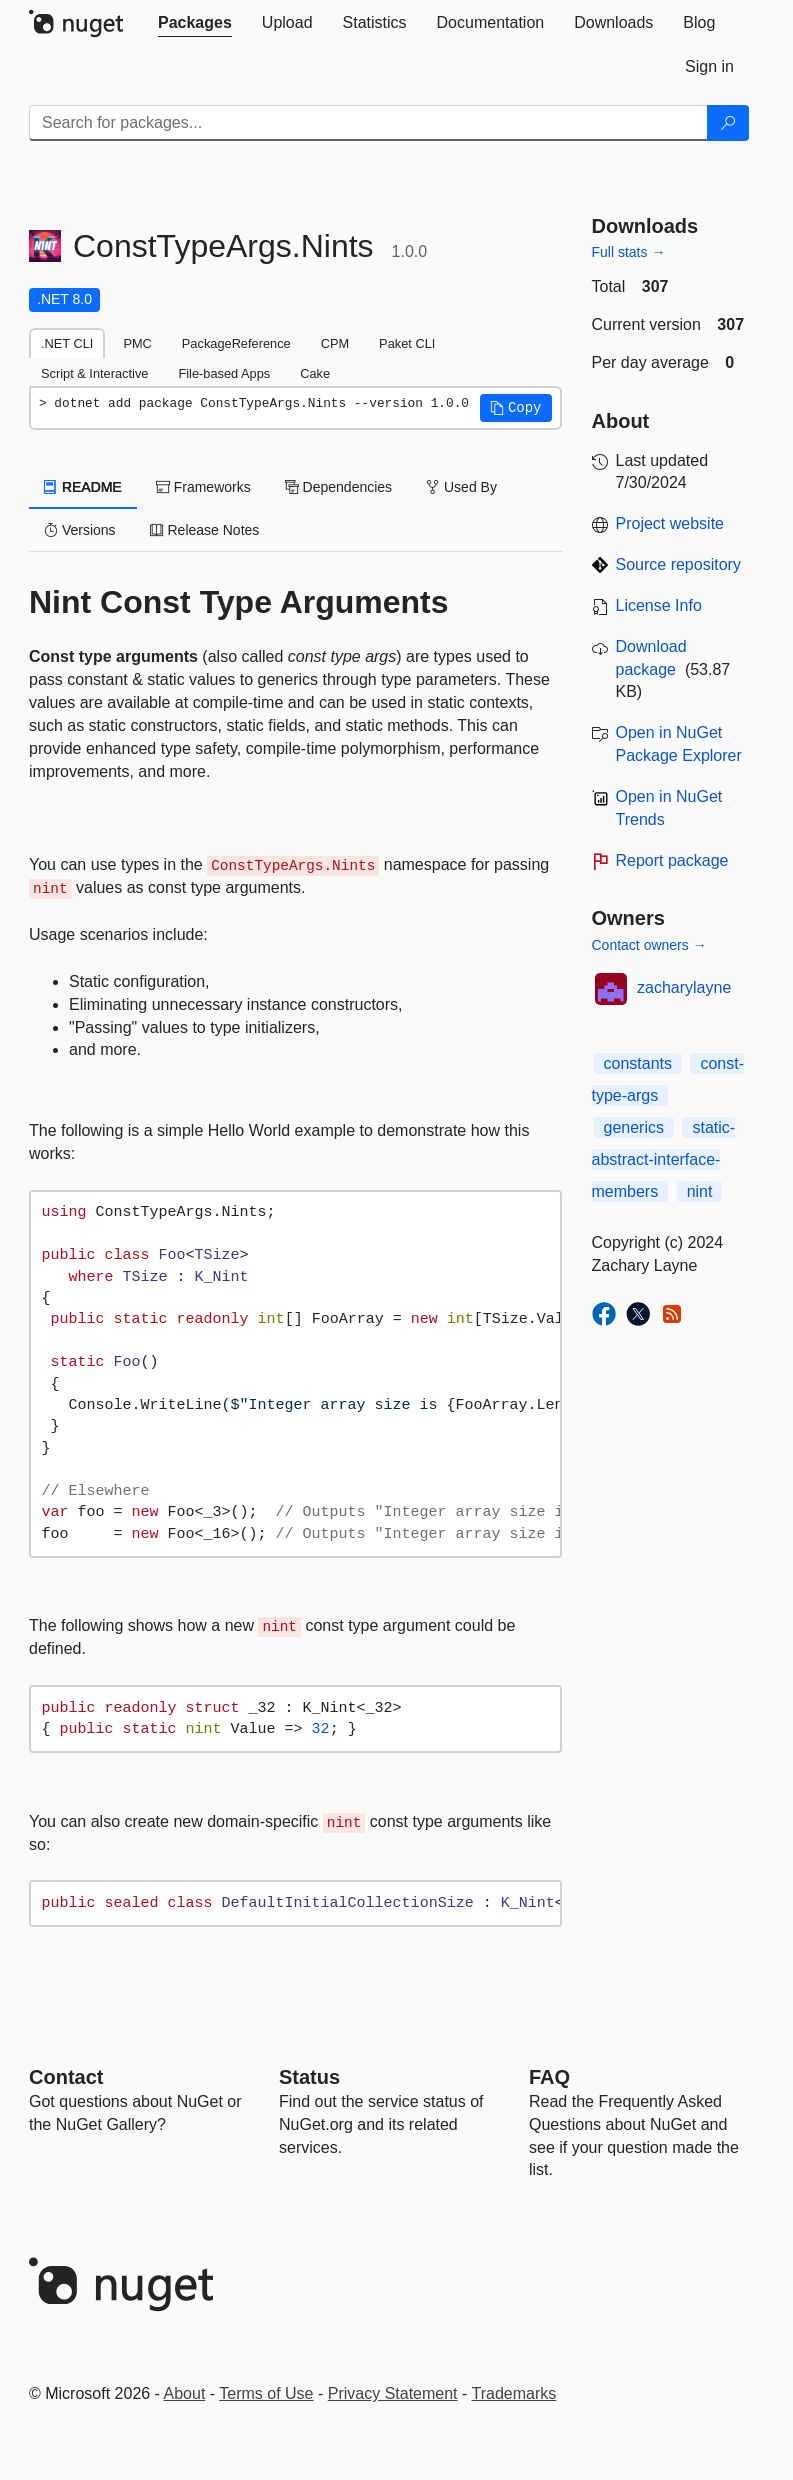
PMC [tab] (137, 343)
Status (309, 2077)
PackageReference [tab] (236, 343)
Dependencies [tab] (338, 487)
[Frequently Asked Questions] (549, 2077)
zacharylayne (684, 987)
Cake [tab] (315, 373)
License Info (659, 605)
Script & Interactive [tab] (94, 373)
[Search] (728, 123)
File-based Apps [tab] (224, 373)
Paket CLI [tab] (407, 343)
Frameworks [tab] (203, 487)
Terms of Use (266, 2393)
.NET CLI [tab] (67, 343)
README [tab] (83, 487)
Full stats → (629, 252)
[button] (516, 408)
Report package (672, 860)
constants (638, 1063)
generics (634, 1127)
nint (700, 1191)
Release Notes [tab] (205, 530)
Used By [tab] (461, 487)
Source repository (678, 564)
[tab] (195, 23)
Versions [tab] (80, 530)
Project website (670, 523)
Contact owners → (649, 945)
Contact (66, 2077)
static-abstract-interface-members (664, 1159)
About (185, 2393)
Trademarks (514, 2393)
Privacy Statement (393, 2393)
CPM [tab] (335, 343)
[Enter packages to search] (368, 123)
